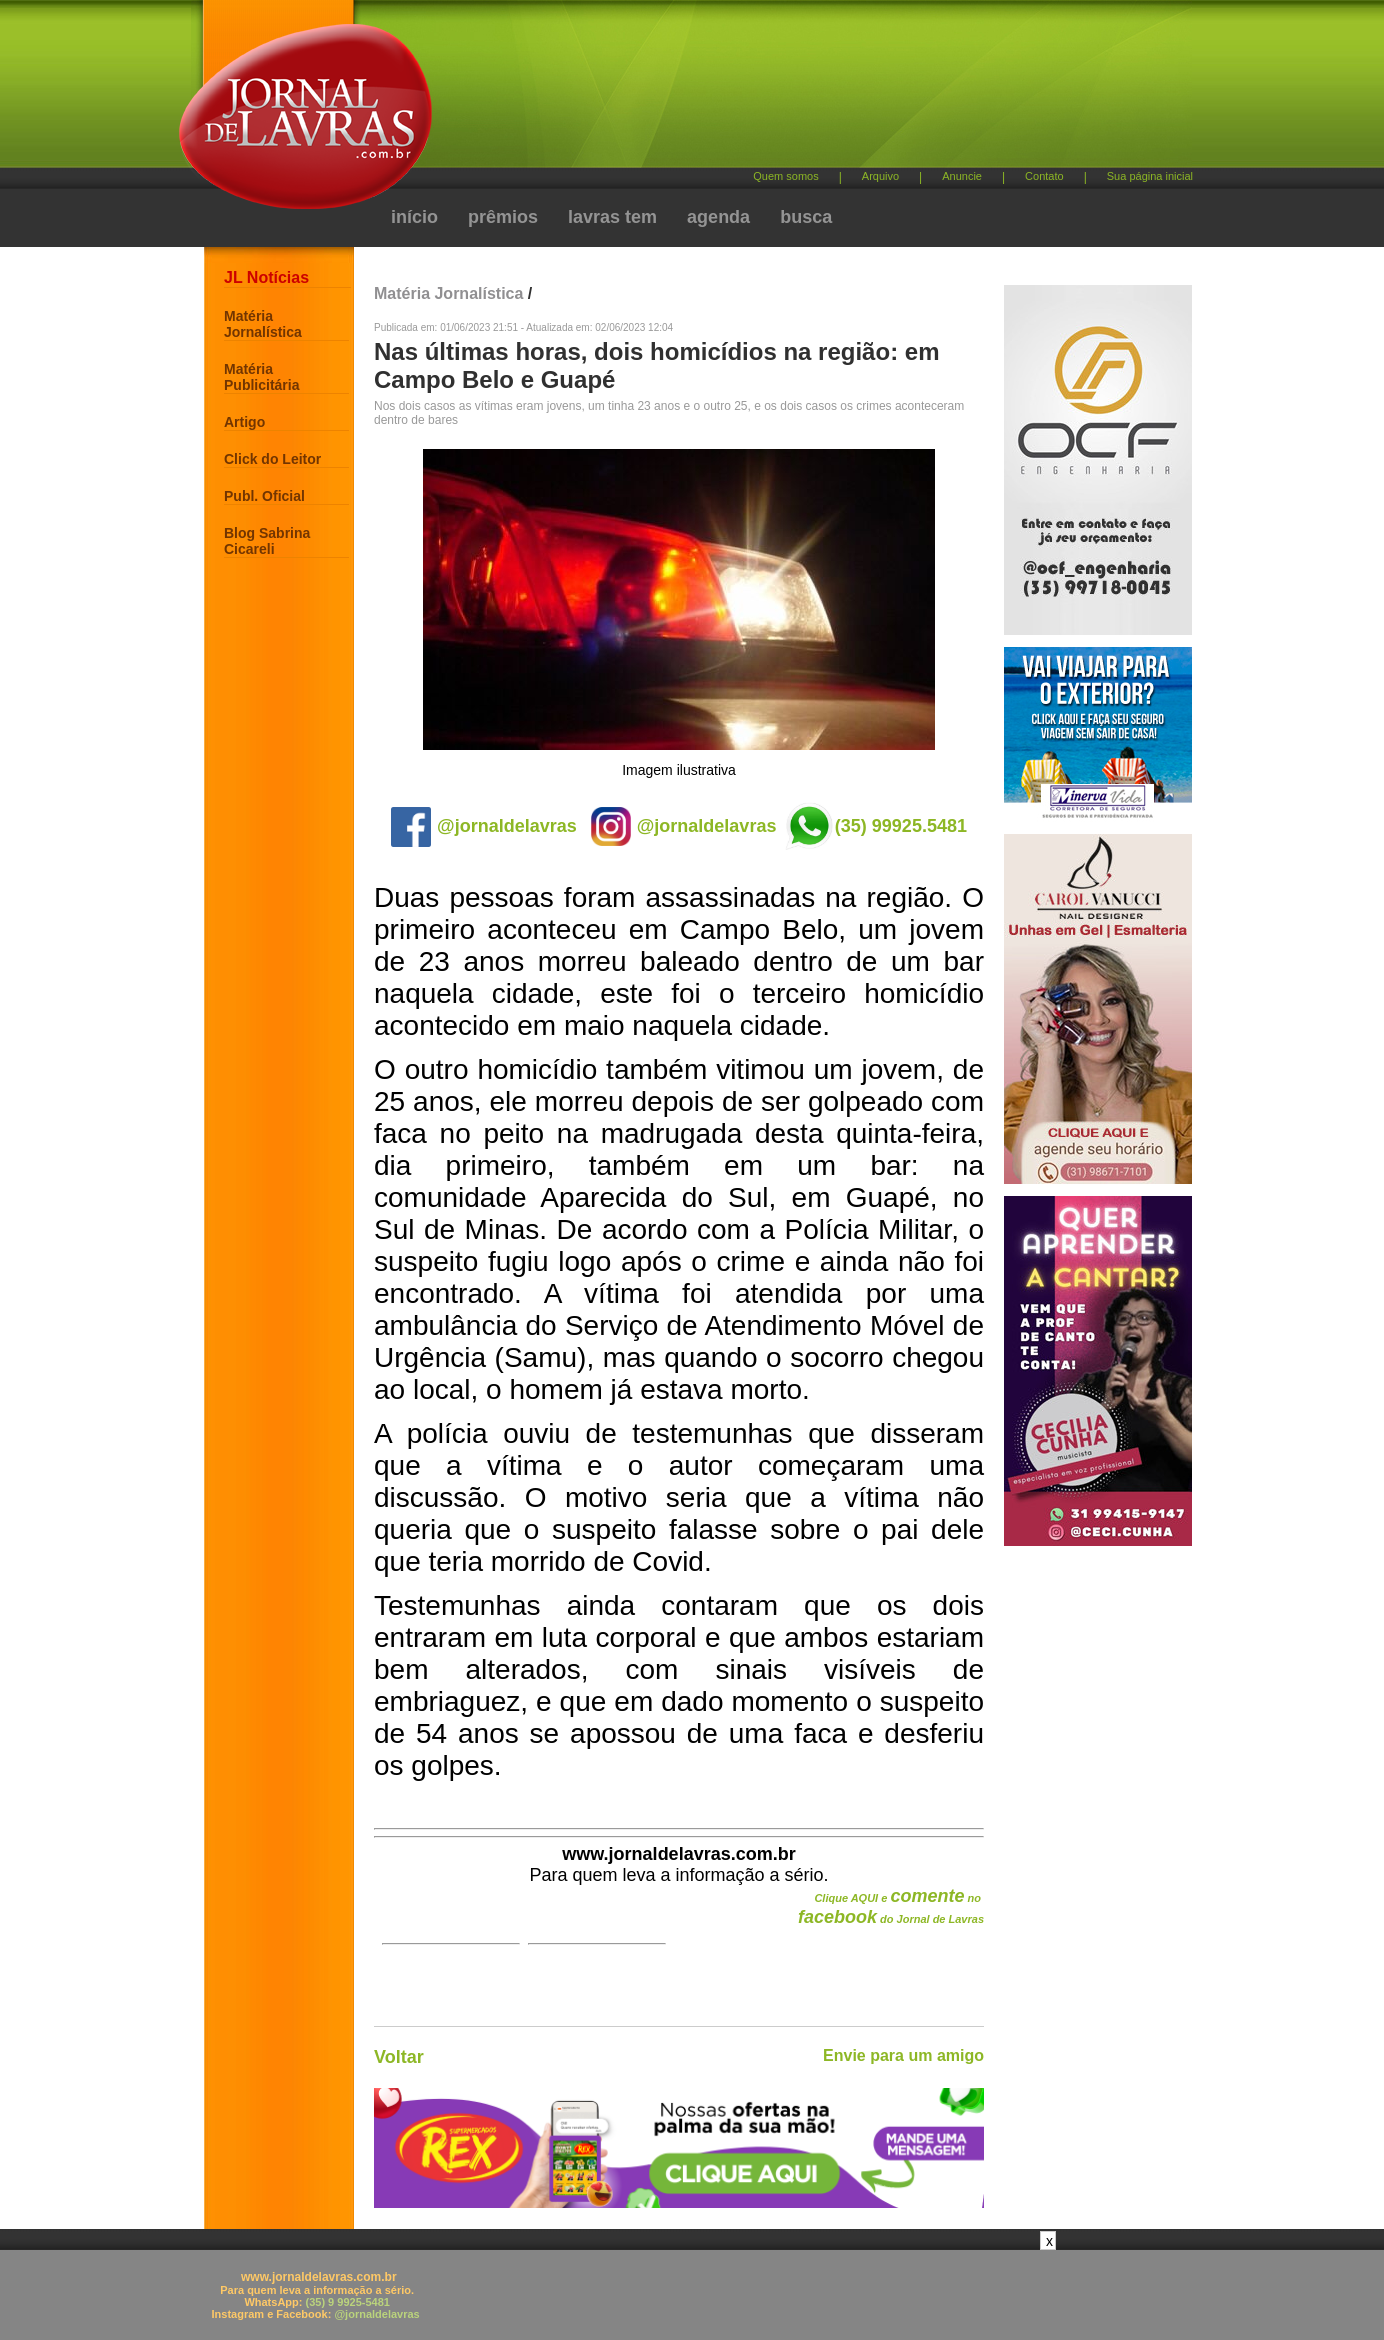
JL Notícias (266, 277)
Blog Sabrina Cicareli (267, 541)
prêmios (503, 217)
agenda (718, 217)
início (414, 217)
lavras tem (612, 217)
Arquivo (880, 176)
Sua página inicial (1150, 176)
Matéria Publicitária (261, 377)
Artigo (244, 422)
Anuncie (962, 176)
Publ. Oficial (264, 496)
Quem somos (785, 176)
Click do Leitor (272, 459)
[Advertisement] (797, 90)
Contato (1044, 176)
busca (806, 217)
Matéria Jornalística (263, 324)
